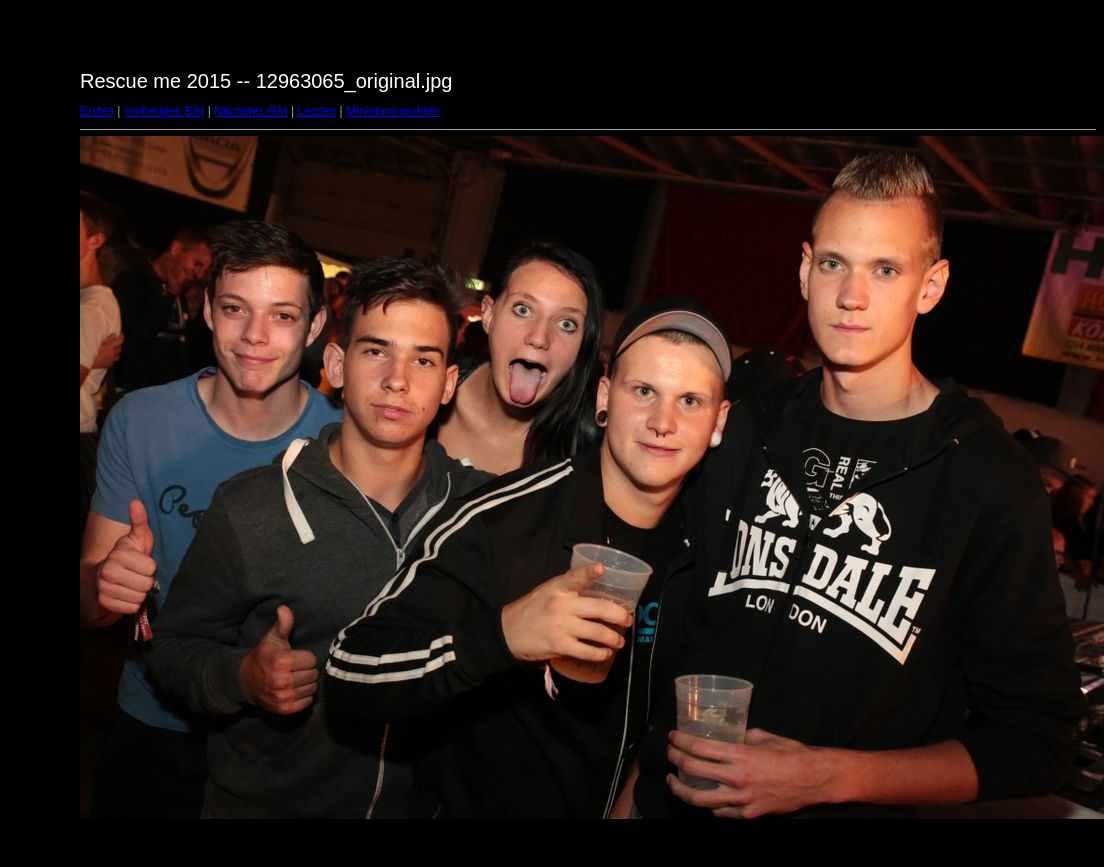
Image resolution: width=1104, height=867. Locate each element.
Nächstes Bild (250, 111)
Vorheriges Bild (164, 111)
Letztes (317, 111)
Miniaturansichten (393, 111)
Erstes (97, 111)
